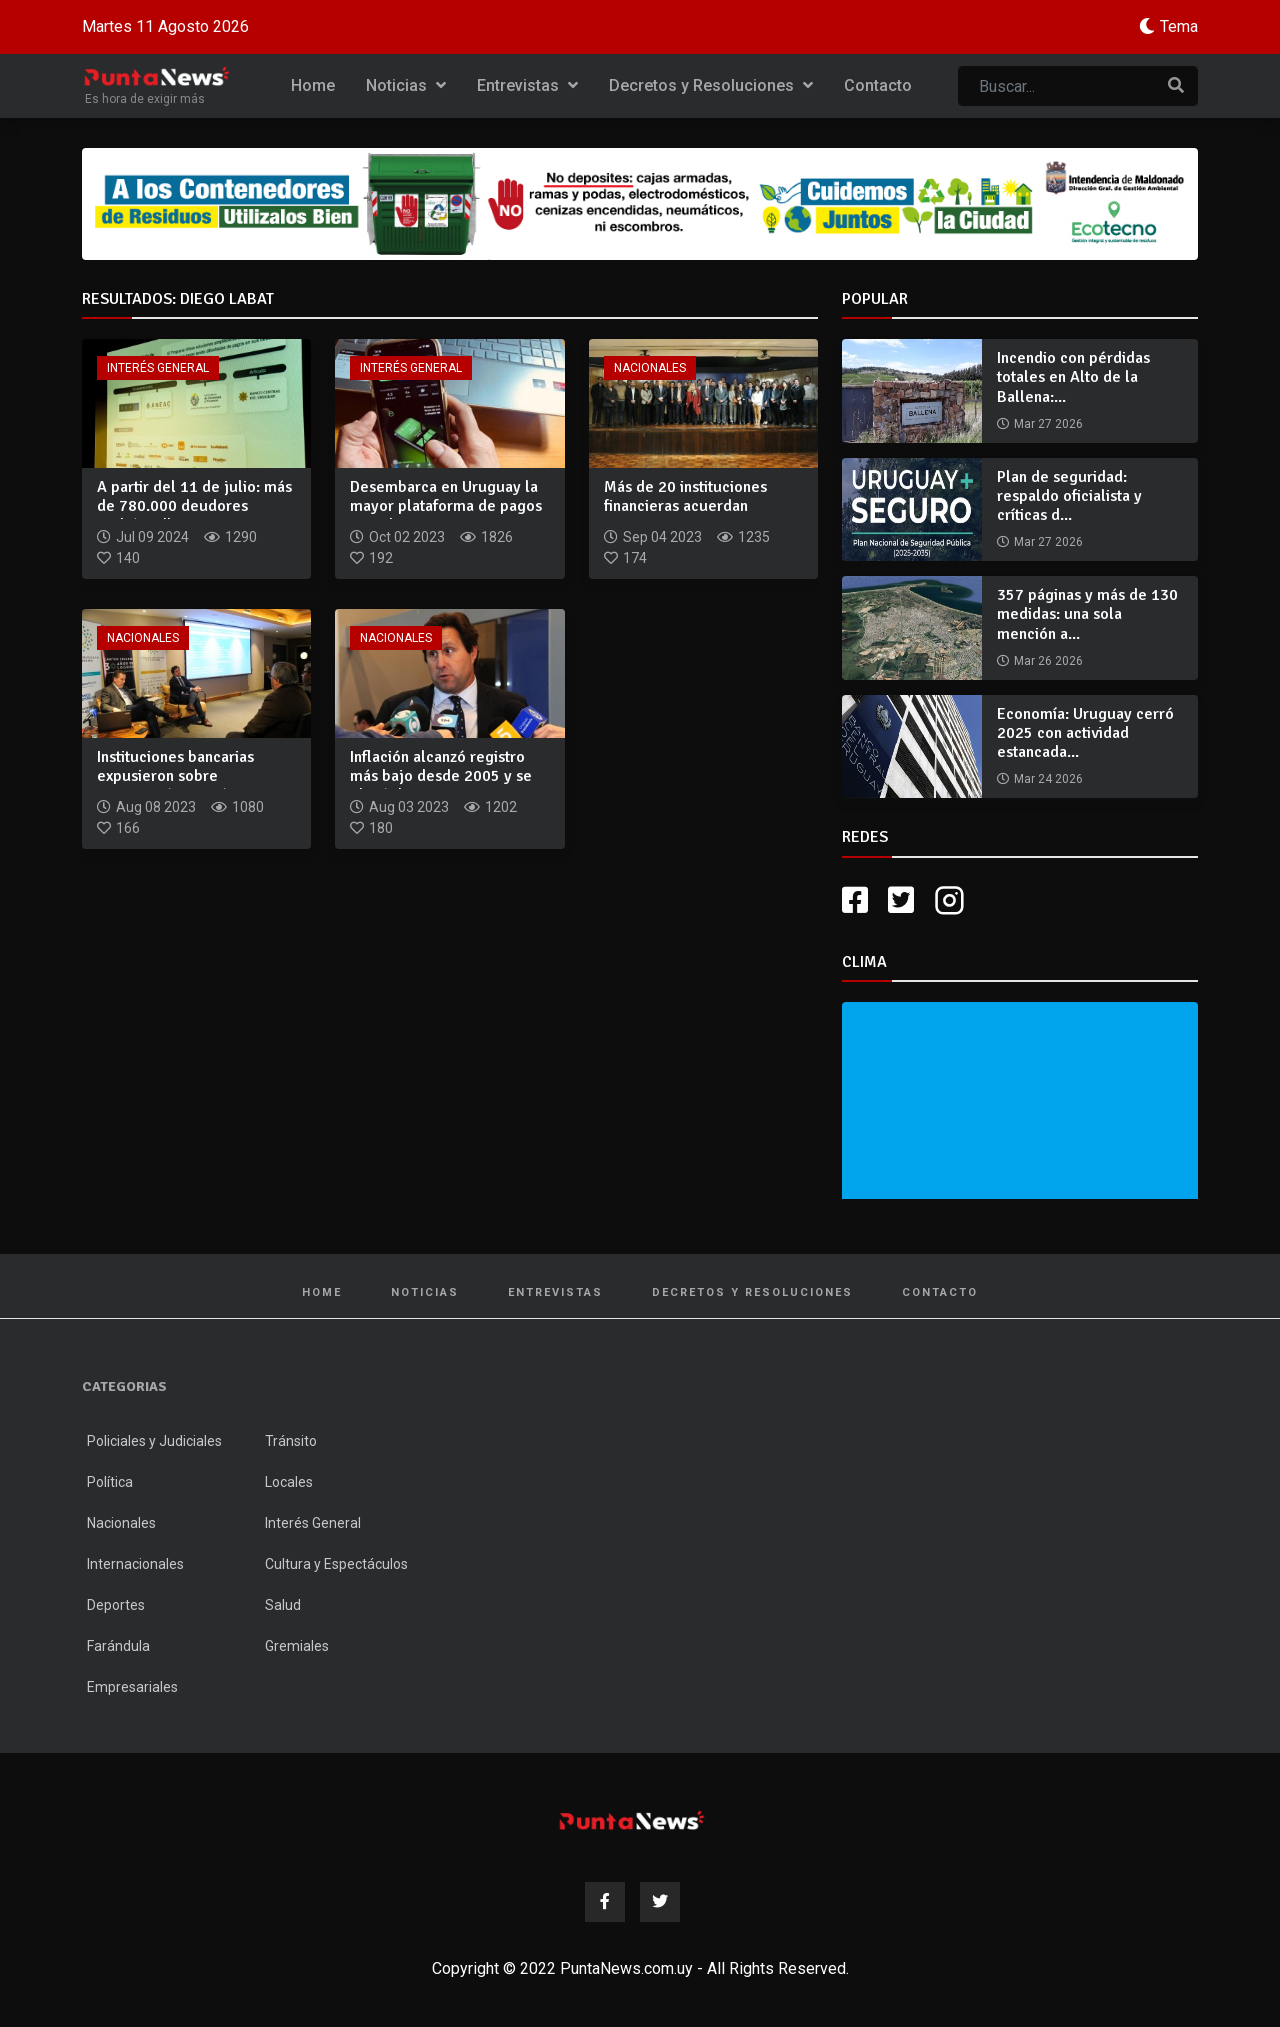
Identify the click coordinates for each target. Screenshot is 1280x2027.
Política (110, 1482)
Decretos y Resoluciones (711, 85)
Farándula (118, 1646)
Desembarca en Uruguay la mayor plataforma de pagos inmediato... (446, 506)
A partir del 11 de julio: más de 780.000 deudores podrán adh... (194, 506)
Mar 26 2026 (1048, 661)
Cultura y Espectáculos (336, 1564)
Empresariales (132, 1687)
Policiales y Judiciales (154, 1441)
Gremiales (297, 1646)
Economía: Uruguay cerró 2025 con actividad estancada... (1085, 733)
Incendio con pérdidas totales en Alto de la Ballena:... (1073, 377)
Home (313, 85)
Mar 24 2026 (1048, 779)
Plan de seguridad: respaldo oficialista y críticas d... (1069, 496)
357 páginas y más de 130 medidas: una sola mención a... (1087, 614)
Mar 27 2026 (1048, 424)
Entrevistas (527, 85)
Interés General (158, 368)
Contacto (878, 85)
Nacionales (650, 368)
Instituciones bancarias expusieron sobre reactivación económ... (175, 776)
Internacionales (135, 1564)
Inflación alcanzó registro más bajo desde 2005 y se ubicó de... (441, 776)
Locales (289, 1482)
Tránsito (291, 1441)
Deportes (116, 1605)
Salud (283, 1605)
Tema (1179, 26)
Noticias (406, 85)
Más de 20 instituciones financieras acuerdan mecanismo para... (685, 506)
